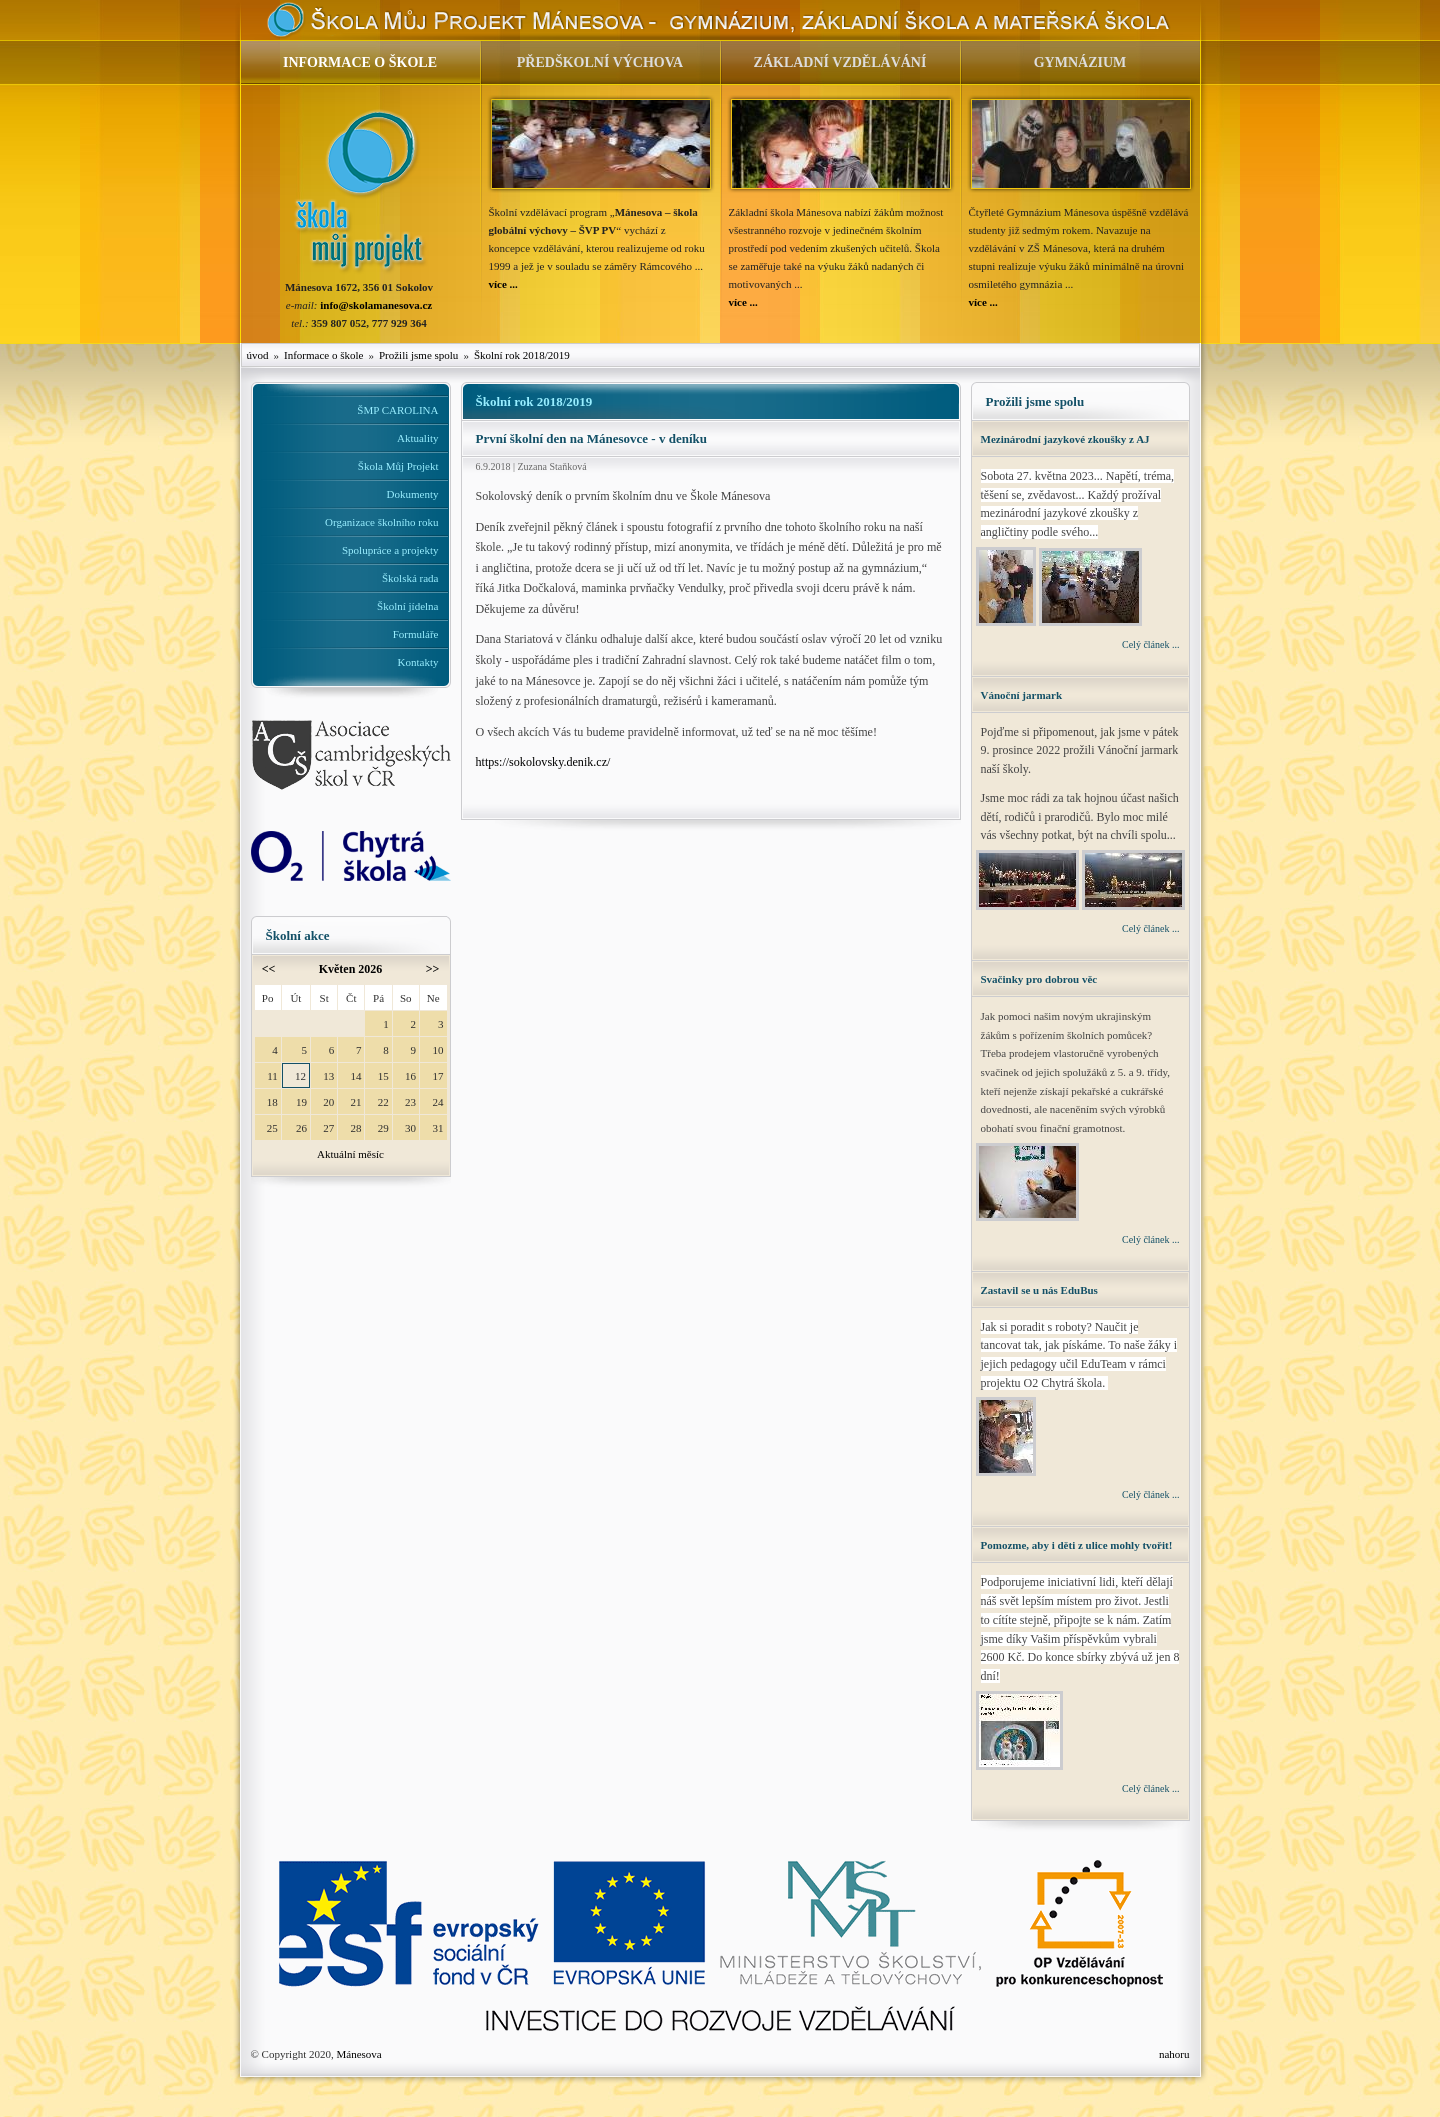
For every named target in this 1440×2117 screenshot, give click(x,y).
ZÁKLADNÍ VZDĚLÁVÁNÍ (840, 62)
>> (433, 969)
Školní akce (298, 935)
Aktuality (418, 438)
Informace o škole (323, 355)
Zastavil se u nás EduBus (1039, 1290)
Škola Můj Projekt (398, 466)
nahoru (1174, 2054)
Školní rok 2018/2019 (522, 355)
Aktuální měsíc (350, 1154)
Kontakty (418, 662)
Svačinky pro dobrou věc (1039, 979)
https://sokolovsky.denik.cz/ (543, 762)
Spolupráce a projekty (390, 550)
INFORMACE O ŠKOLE (360, 62)
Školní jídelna (407, 606)
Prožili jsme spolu (418, 355)
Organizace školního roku (381, 522)
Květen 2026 (351, 969)
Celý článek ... (1150, 644)
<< (269, 969)
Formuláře (416, 634)
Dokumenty (413, 494)
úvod (258, 355)
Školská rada (410, 578)
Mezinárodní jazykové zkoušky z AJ (1065, 439)
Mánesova (358, 2054)
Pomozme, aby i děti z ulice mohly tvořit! (1077, 1545)
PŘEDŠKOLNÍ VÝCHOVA (600, 62)
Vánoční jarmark (1022, 695)
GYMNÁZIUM (1080, 62)
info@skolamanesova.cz (376, 305)
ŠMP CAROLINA (397, 410)
